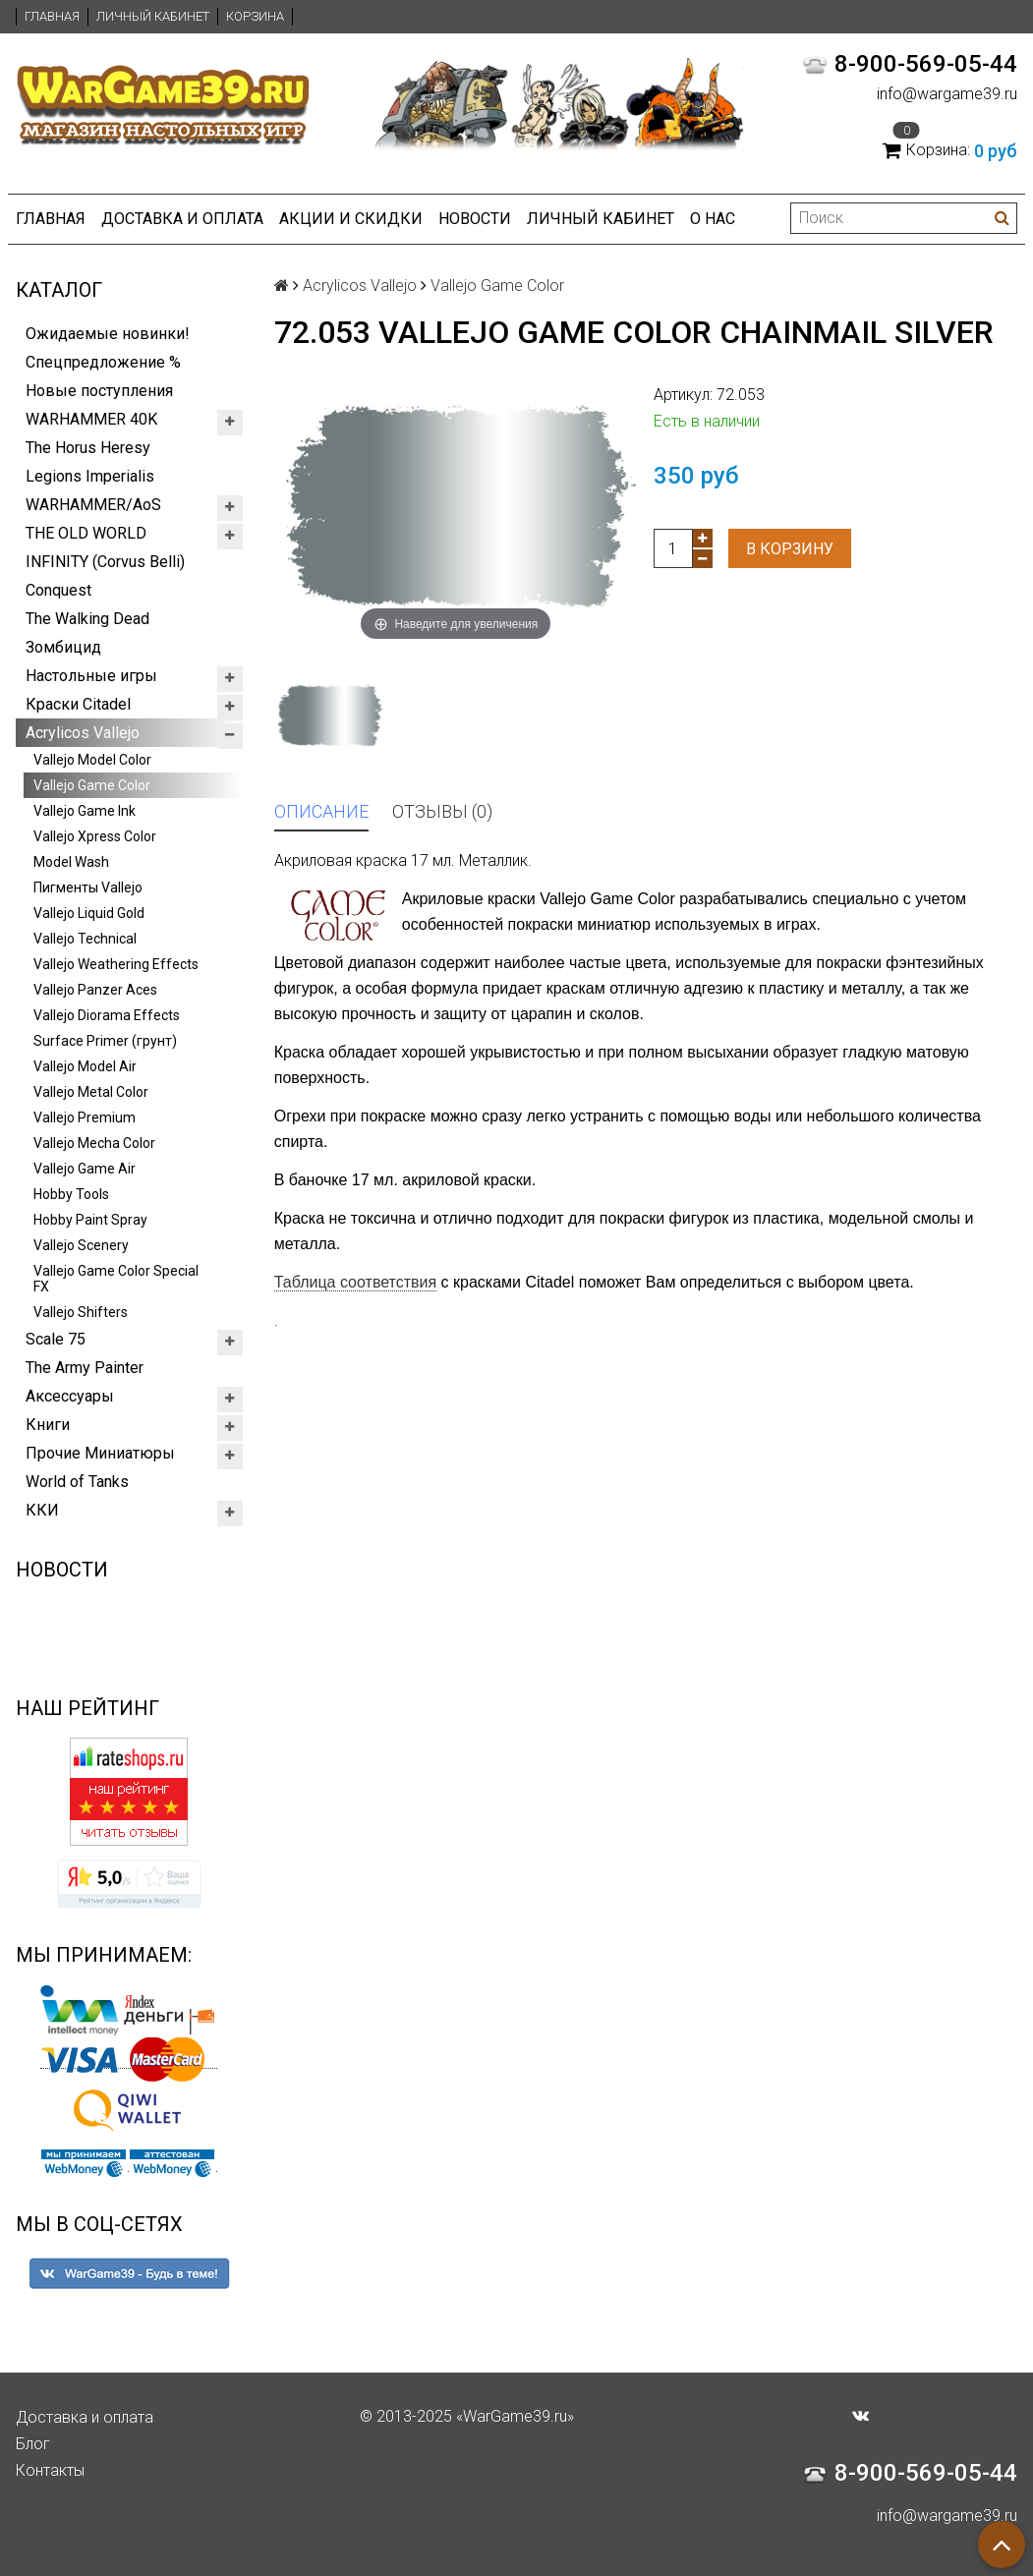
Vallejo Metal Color (90, 1092)
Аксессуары (70, 1396)
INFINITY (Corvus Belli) (105, 561)
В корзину (789, 549)
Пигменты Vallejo (88, 887)
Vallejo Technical (85, 938)
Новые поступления (99, 390)
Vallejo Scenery (81, 1245)
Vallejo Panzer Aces (95, 990)
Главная (52, 16)
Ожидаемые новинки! (108, 333)
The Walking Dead (87, 618)
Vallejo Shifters (80, 1312)
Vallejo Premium (84, 1117)
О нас (712, 218)
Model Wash (71, 862)
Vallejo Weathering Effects (116, 964)
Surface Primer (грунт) (105, 1041)
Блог (33, 2443)
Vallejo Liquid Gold (88, 913)
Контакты (50, 2470)
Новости (474, 218)
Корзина (255, 16)
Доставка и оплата (182, 218)
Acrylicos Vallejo (83, 732)
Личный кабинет (152, 16)
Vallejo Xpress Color (94, 836)
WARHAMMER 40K (91, 419)
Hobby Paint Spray (90, 1220)
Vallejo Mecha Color (94, 1143)
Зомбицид (63, 647)
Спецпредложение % (103, 362)
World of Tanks (77, 1481)
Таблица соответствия (355, 1282)
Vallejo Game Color (91, 785)
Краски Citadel (78, 704)
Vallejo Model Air (85, 1066)
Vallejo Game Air (84, 1168)
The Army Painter (84, 1367)
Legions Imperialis (90, 476)
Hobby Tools (71, 1194)
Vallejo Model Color (92, 760)
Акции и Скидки (351, 218)
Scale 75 (56, 1339)
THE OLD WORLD (86, 533)
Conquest (58, 590)
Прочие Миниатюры (100, 1453)
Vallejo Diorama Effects (106, 1015)
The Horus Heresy (88, 447)
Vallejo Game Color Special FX (116, 1278)
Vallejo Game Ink (84, 811)
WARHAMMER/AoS (93, 504)
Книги (48, 1424)
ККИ (42, 1510)
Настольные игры (91, 675)
